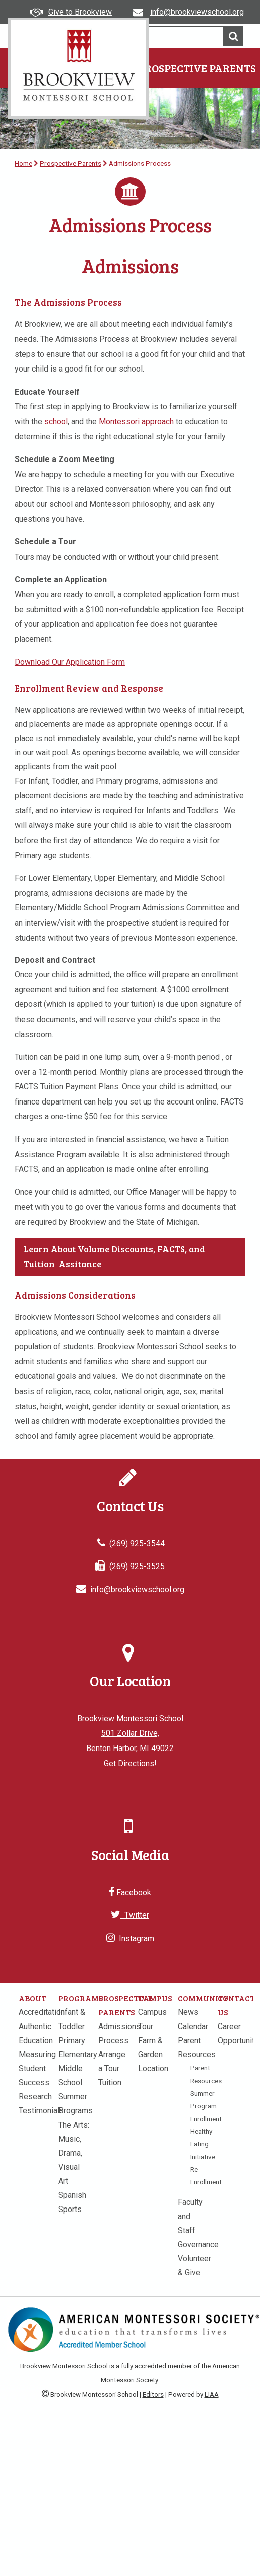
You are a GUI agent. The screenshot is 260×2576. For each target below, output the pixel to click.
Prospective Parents (197, 68)
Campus (155, 1998)
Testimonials (41, 2110)
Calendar (193, 2026)
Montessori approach (136, 421)
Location (153, 2068)
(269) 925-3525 (130, 1566)
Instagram (130, 1938)
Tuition (109, 2082)
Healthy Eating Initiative (202, 2143)
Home (23, 163)
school (56, 421)
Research (35, 2096)
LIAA (212, 2394)
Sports (70, 2209)
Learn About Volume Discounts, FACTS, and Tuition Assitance (114, 1256)
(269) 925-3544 (131, 1543)
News (188, 2012)
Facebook (130, 1892)
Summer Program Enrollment (206, 2106)
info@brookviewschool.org (130, 1589)
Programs (80, 1998)
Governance (198, 2244)
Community (203, 1998)
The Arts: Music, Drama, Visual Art (73, 2153)
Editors (153, 2394)
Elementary (77, 2054)
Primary (71, 2040)
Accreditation (42, 2012)
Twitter (130, 1915)
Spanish (72, 2195)
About (32, 1998)
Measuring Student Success (37, 2068)
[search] (160, 36)
